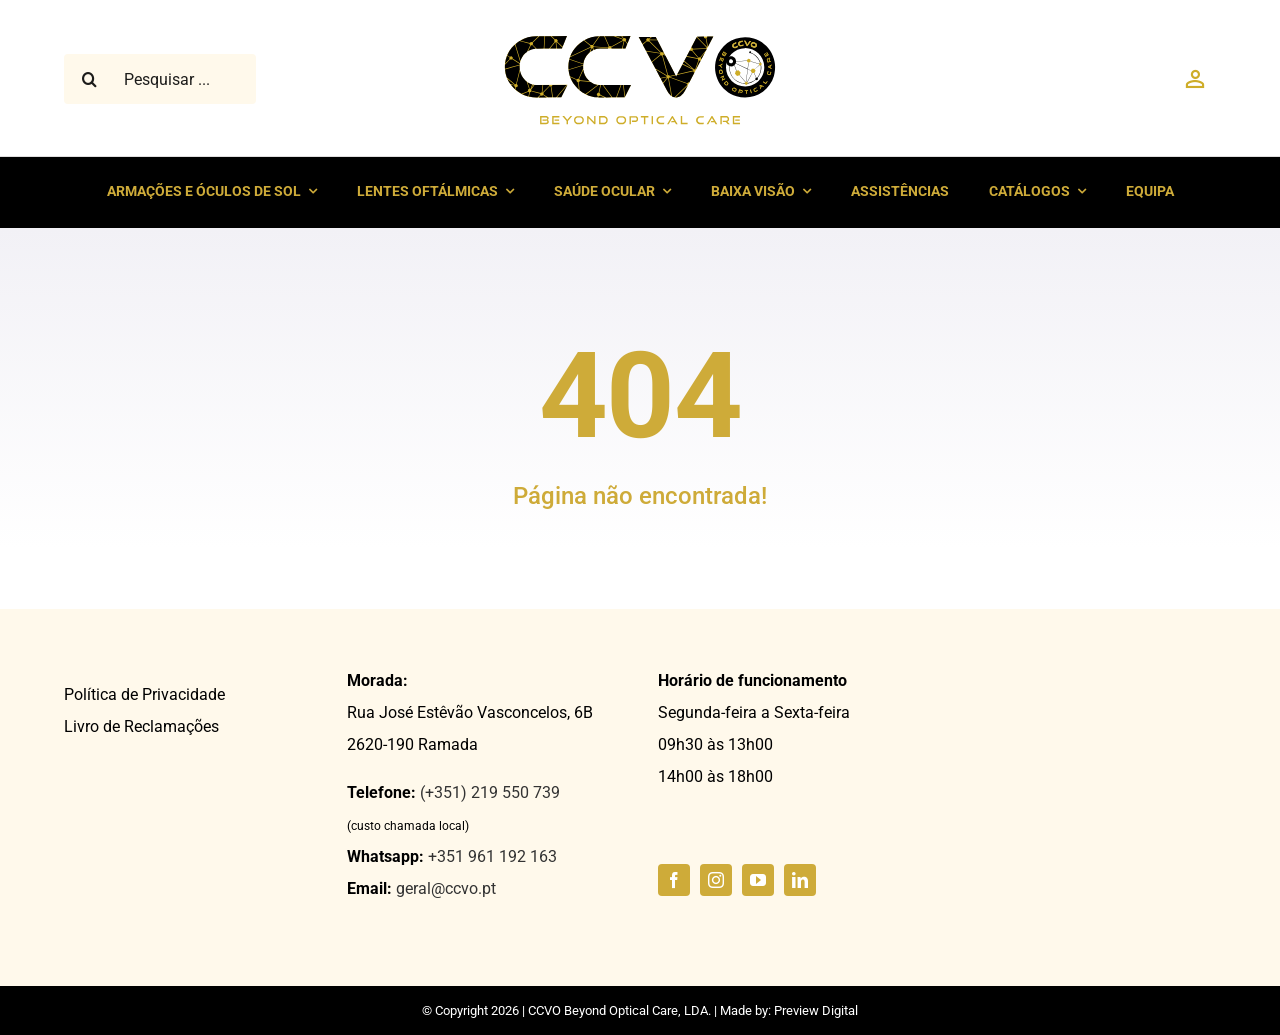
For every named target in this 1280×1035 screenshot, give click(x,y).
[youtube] (758, 880)
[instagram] (716, 880)
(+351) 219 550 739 (490, 792)
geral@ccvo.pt (446, 888)
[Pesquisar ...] (160, 79)
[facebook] (674, 880)
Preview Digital (816, 1010)
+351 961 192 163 (492, 856)
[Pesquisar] (89, 79)
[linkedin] (800, 880)
